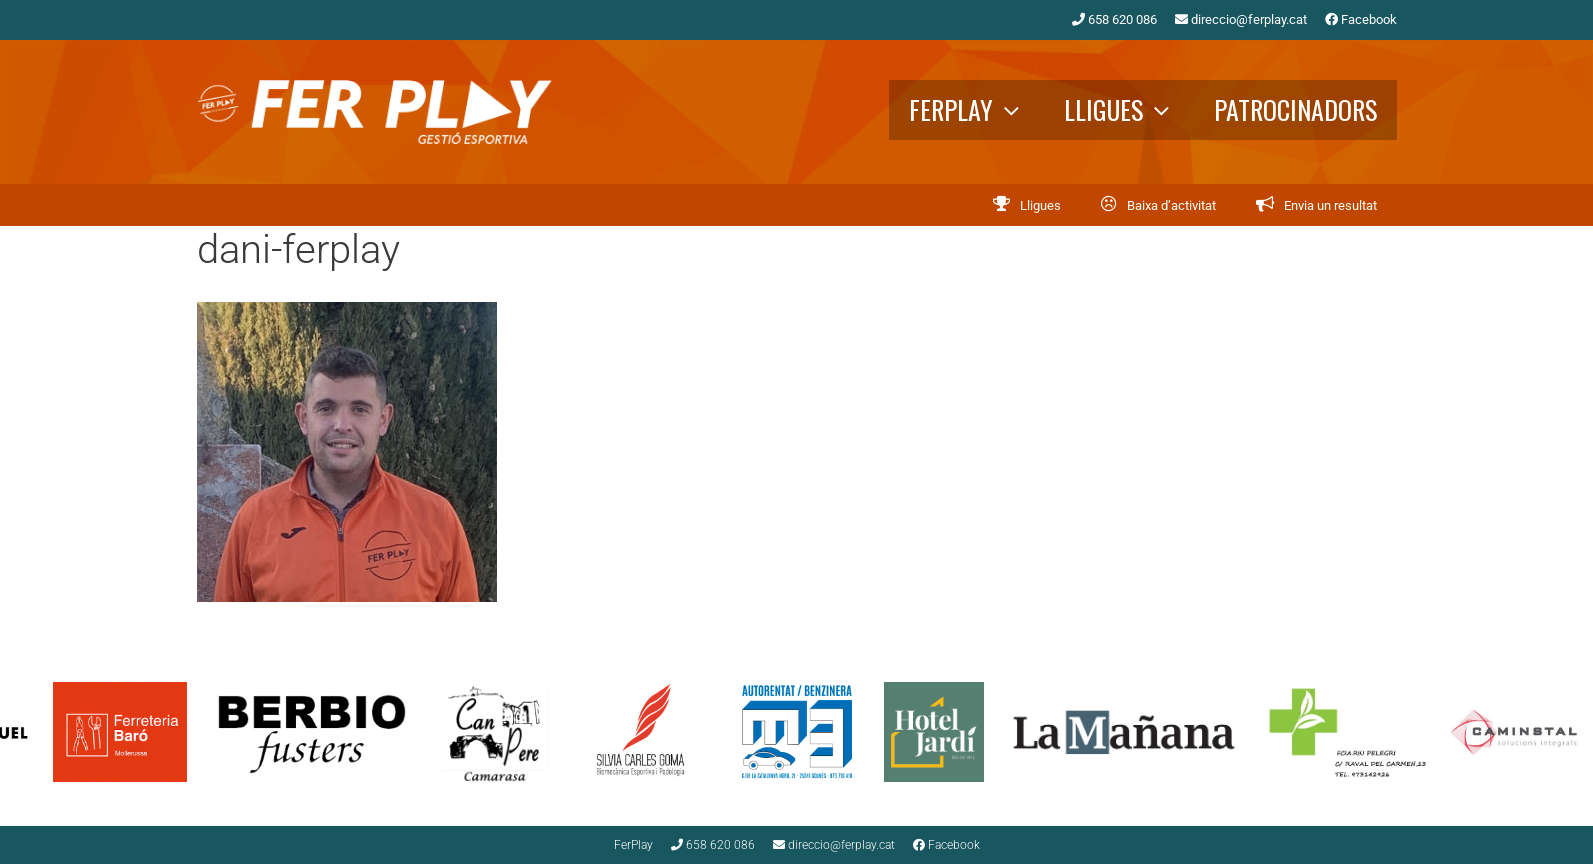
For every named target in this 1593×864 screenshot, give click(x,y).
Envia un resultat (1330, 205)
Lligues (1129, 110)
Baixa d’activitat (1171, 205)
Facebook (1361, 19)
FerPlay (976, 110)
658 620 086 (1114, 19)
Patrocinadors (1295, 109)
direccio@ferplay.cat (1241, 19)
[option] (330, 732)
